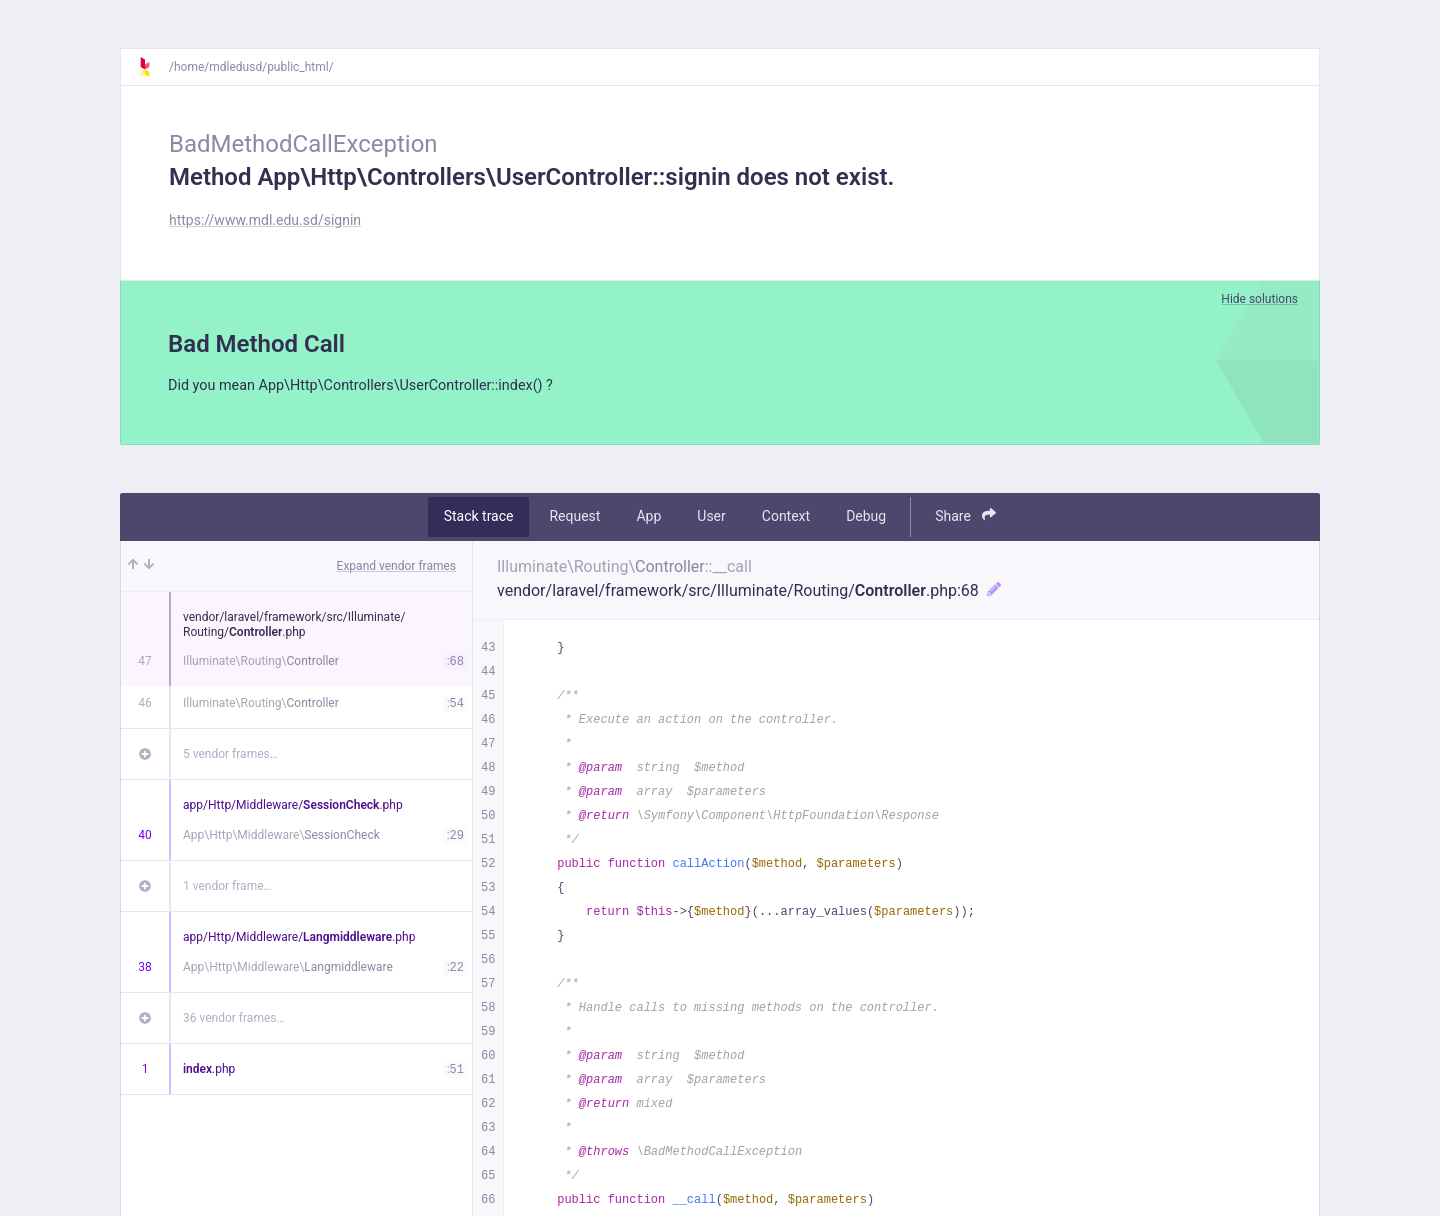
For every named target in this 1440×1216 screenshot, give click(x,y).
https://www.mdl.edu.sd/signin (265, 220)
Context (786, 519)
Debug (866, 519)
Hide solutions (1259, 299)
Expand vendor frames (396, 568)
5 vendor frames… (230, 756)
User (711, 519)
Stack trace (479, 519)
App (648, 519)
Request (574, 519)
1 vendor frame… (227, 888)
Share (965, 518)
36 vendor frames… (233, 1020)
